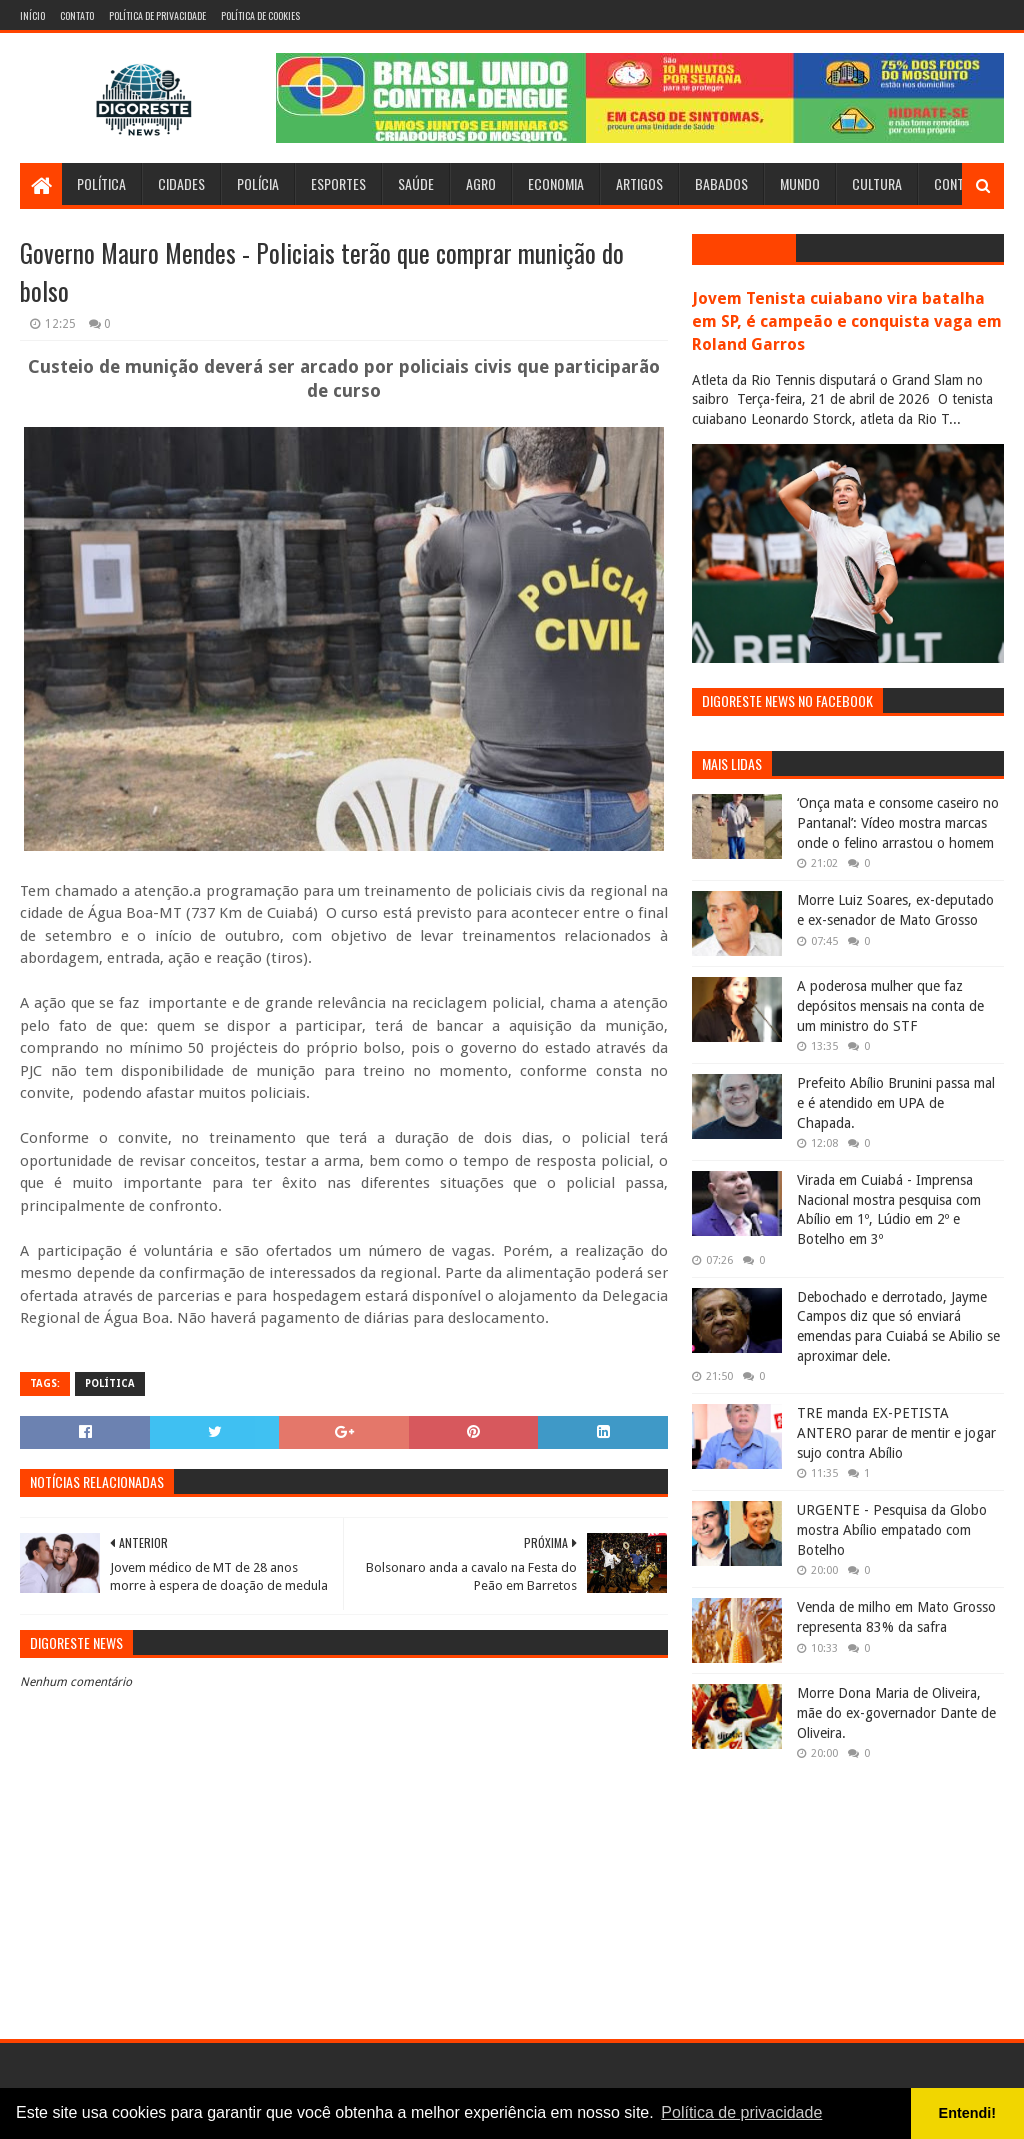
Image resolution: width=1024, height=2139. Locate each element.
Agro (481, 183)
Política (101, 183)
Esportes (338, 183)
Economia (556, 183)
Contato (77, 15)
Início (32, 15)
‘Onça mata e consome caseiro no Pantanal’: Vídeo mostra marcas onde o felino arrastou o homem (898, 822)
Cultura (877, 183)
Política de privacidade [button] (741, 2112)
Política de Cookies (260, 15)
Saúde (416, 183)
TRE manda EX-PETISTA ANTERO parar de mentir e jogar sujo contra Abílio (896, 1432)
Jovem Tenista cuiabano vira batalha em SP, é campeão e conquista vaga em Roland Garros (847, 321)
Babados (721, 183)
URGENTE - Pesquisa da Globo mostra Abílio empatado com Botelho (892, 1529)
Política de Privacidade (157, 15)
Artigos (639, 183)
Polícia (258, 183)
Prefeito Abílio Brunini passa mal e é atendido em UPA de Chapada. (896, 1102)
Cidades (181, 183)
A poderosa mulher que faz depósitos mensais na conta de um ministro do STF (890, 1005)
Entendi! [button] (968, 2113)
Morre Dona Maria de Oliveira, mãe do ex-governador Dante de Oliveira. (896, 1712)
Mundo (800, 183)
